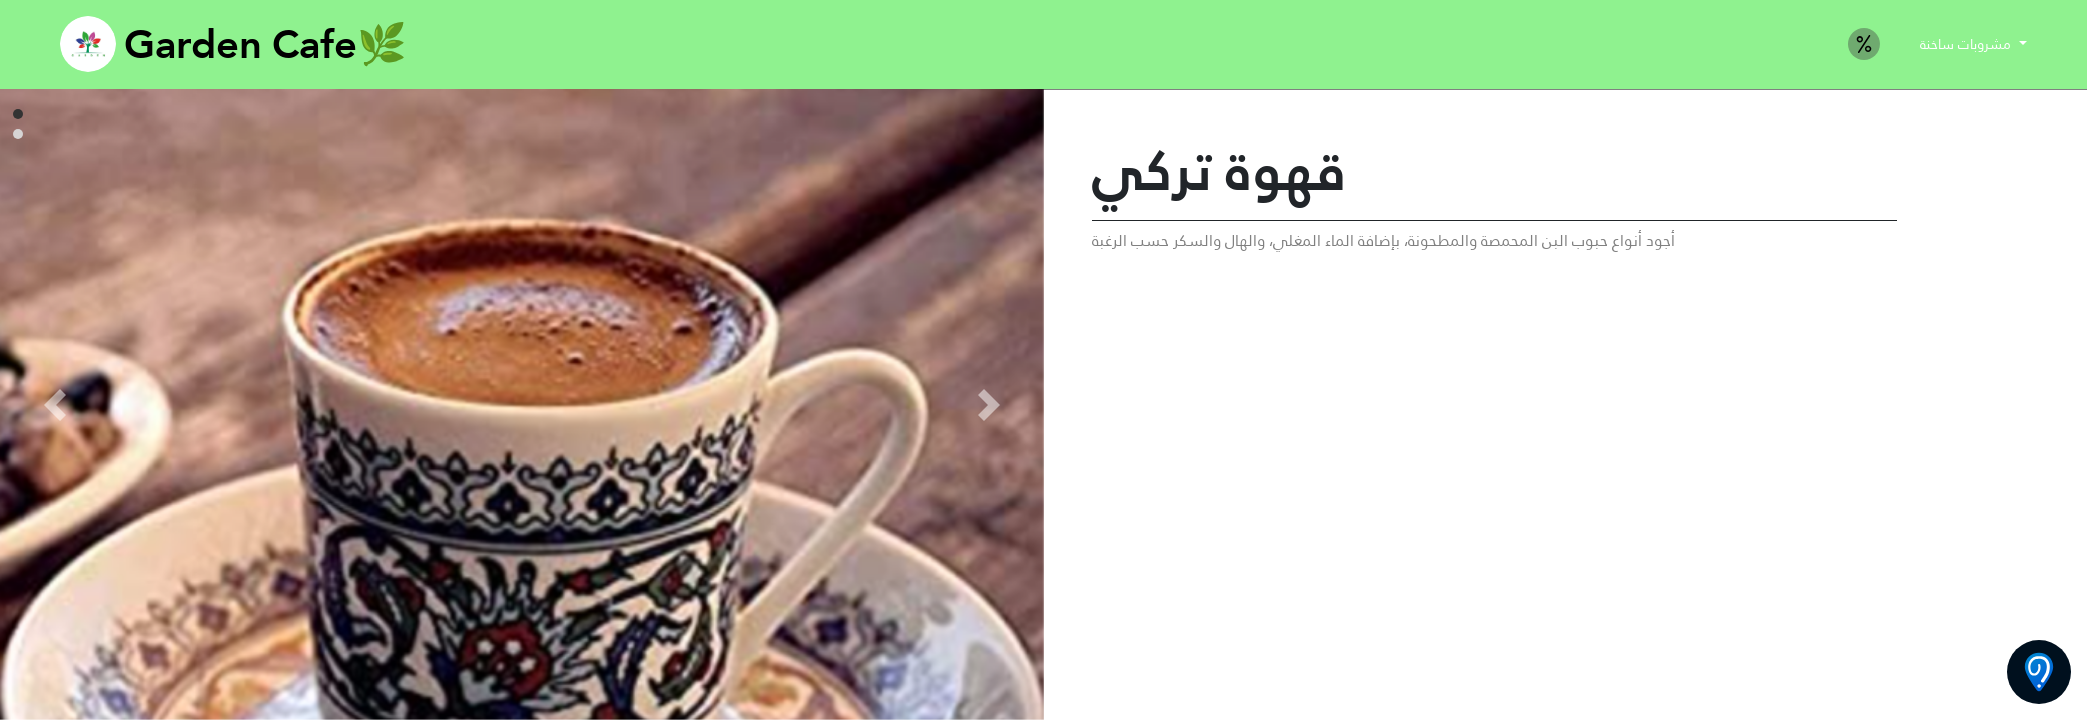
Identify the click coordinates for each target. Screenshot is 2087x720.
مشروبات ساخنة (1967, 44)
